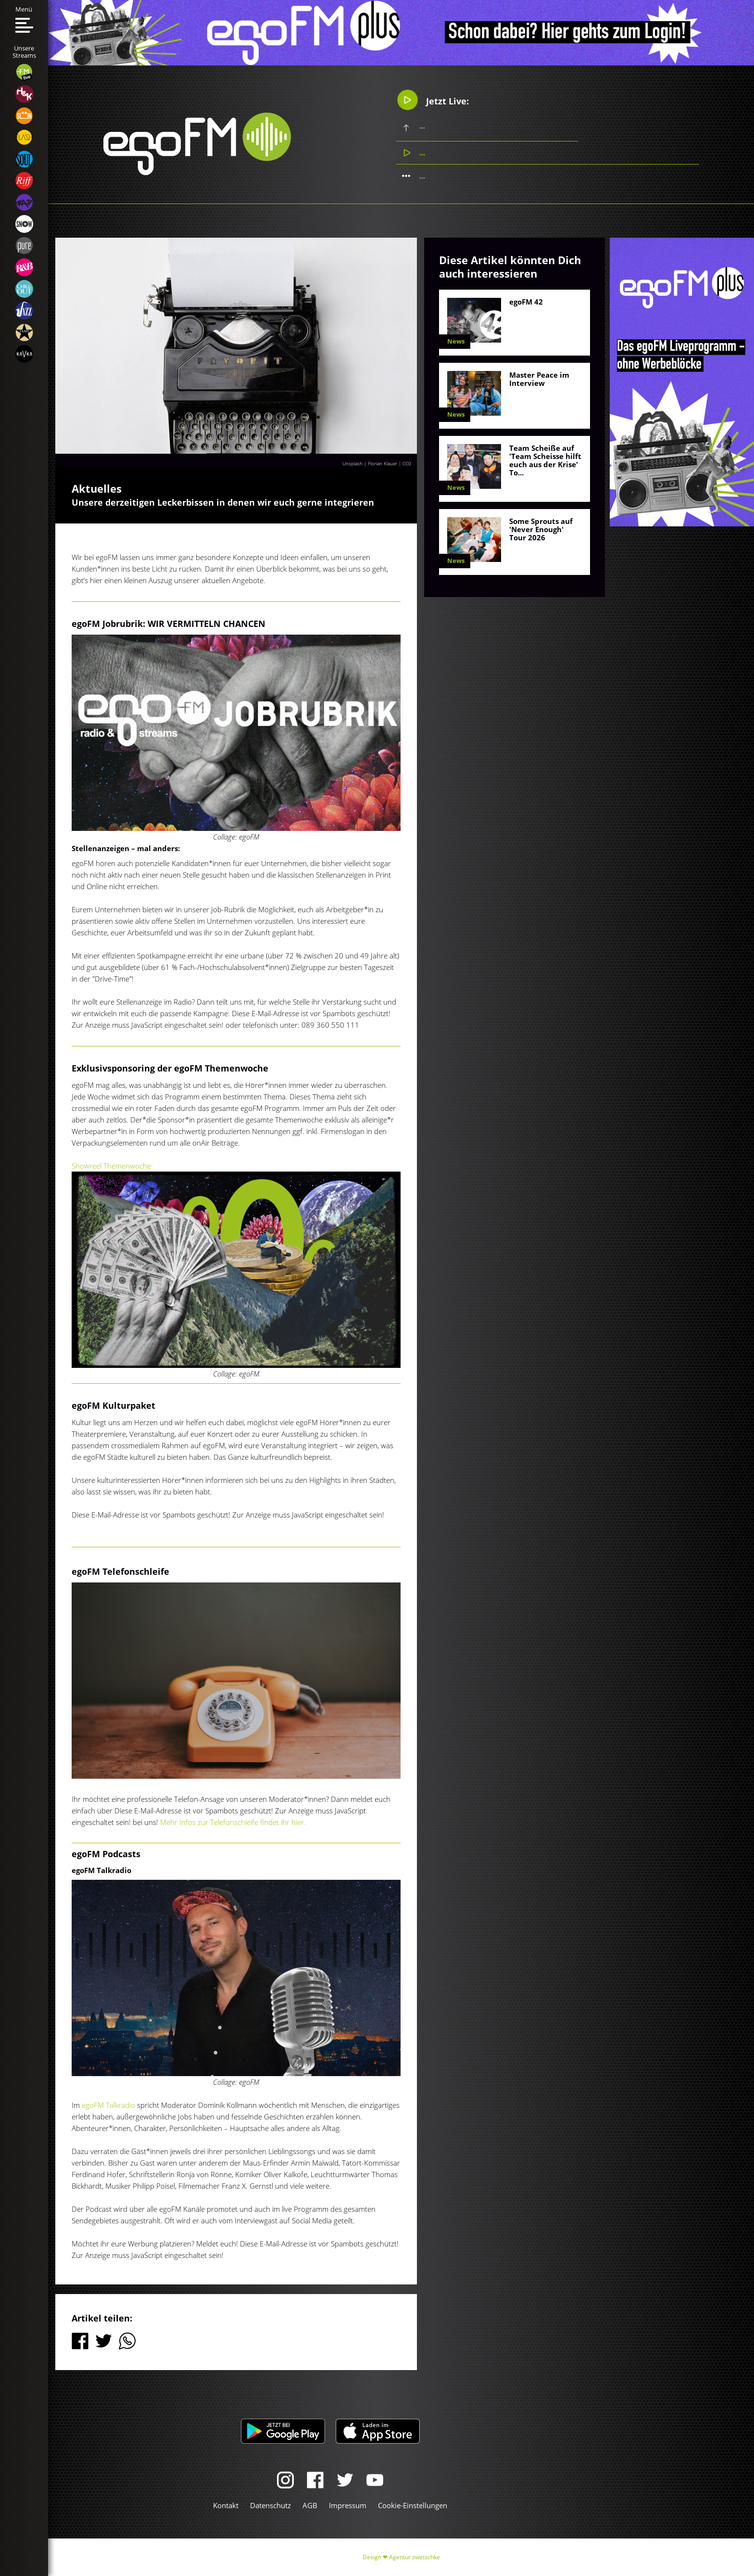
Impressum (347, 2505)
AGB (309, 2505)
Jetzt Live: (432, 100)
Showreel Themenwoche (111, 1166)
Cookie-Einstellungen (412, 2505)
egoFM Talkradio (108, 2105)
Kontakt (226, 2505)
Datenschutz (270, 2505)
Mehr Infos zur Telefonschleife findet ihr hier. (233, 1822)
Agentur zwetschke (414, 2557)
